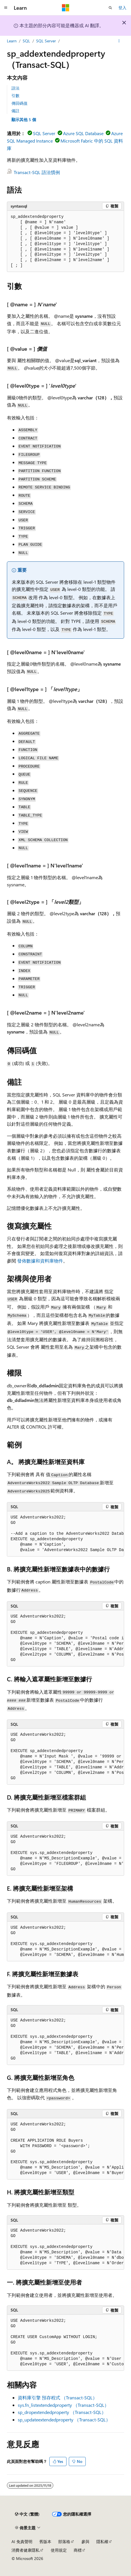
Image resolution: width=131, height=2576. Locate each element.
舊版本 (45, 2541)
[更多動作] (119, 41)
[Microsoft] (65, 7)
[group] (65, 1534)
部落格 (64, 2541)
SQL (26, 41)
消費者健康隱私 (25, 2550)
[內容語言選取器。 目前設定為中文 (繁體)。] (27, 2514)
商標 (78, 2550)
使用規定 (59, 2550)
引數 (15, 95)
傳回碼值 (19, 103)
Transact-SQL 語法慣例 (37, 172)
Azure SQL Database (83, 133)
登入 (122, 7)
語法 (15, 88)
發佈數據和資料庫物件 (40, 1261)
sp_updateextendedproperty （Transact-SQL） (64, 2420)
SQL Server (46, 41)
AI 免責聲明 (21, 2541)
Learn (12, 41)
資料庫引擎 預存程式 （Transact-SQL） (57, 2397)
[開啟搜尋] (110, 8)
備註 (15, 110)
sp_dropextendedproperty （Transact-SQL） (62, 2412)
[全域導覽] (5, 8)
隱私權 (102, 2541)
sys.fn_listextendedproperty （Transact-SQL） (63, 2405)
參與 (85, 2541)
